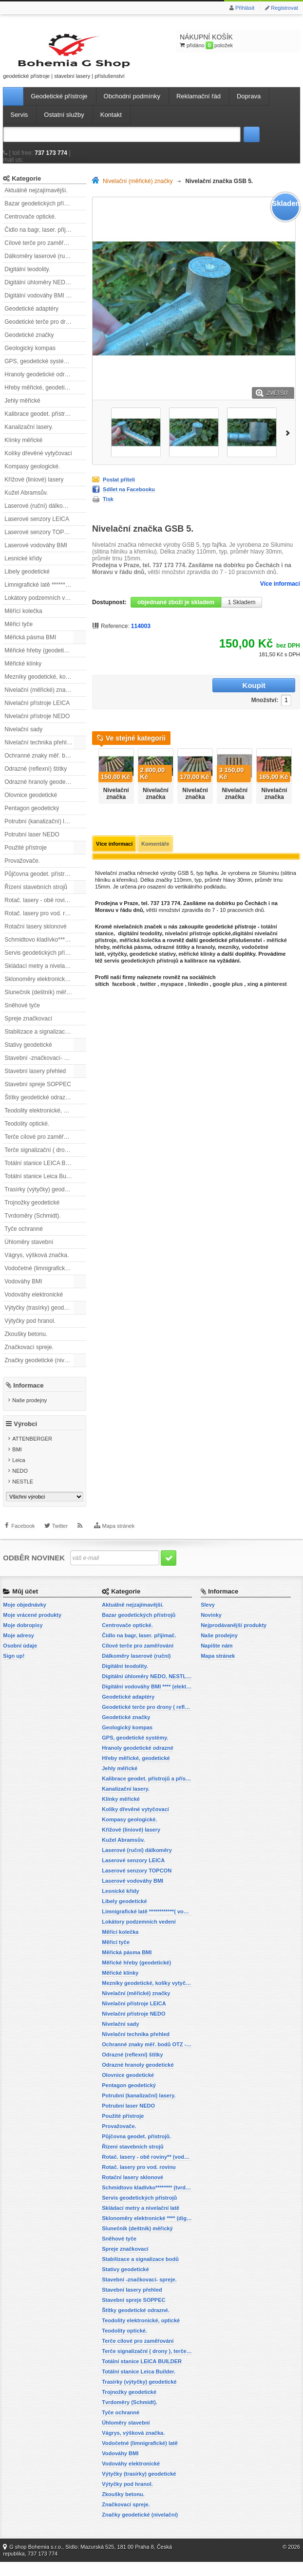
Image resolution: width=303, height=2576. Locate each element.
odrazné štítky (172, 943)
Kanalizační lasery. (28, 436)
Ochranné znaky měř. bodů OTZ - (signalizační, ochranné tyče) (45, 764)
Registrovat (284, 8)
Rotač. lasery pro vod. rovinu (41, 922)
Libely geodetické (27, 580)
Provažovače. (22, 870)
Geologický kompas (30, 357)
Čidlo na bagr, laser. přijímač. (42, 239)
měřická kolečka (140, 936)
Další (290, 441)
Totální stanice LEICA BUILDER (45, 1172)
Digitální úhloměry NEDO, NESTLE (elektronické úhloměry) (45, 291)
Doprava (249, 105)
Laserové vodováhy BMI (35, 554)
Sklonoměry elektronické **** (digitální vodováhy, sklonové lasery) (45, 988)
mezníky (228, 943)
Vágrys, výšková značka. (36, 1264)
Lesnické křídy (23, 567)
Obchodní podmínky (132, 105)
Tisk (108, 509)
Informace (28, 1394)
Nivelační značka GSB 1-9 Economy (195, 796)
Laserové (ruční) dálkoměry (40, 515)
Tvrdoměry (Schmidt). (32, 1225)
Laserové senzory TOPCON (40, 541)
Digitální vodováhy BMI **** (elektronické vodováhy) (45, 304)
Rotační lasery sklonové (35, 935)
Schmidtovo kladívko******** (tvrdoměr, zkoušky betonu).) (45, 948)
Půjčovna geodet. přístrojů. (39, 883)
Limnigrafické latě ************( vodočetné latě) (45, 594)
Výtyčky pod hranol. (30, 1330)
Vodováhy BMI (23, 1290)
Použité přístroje (25, 856)
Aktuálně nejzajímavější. (35, 199)
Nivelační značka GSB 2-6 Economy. (274, 796)
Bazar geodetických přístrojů (41, 212)
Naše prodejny (29, 1409)
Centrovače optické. (30, 225)
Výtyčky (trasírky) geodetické (41, 1317)
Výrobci (25, 1438)
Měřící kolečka (23, 620)
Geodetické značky (29, 344)
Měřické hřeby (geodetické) (39, 659)
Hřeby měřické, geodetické (39, 396)
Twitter (60, 1546)
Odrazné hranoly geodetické (40, 791)
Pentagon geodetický (31, 817)
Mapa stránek (118, 1546)
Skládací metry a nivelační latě (44, 975)
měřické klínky (197, 950)
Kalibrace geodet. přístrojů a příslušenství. (45, 423)
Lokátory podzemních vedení (41, 607)
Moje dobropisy (22, 1639)
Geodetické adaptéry (31, 318)
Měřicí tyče (18, 633)
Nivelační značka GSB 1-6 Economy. (116, 796)
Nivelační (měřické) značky (39, 699)
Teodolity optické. (26, 1133)
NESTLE (22, 1496)
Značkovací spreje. (29, 1356)
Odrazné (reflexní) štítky (35, 778)
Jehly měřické (22, 410)
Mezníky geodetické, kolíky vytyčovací (45, 686)
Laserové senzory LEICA (36, 528)
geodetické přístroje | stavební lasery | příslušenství (47, 60)
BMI (17, 1464)
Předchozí (94, 768)
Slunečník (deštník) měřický (40, 1001)
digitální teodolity (140, 929)
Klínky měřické (23, 449)
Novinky (211, 1629)
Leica (18, 1475)
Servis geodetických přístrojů (41, 962)
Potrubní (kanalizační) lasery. (42, 830)
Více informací (280, 593)
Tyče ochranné (23, 1238)
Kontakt (111, 124)
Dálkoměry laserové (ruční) (39, 265)
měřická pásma (131, 943)
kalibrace (196, 957)
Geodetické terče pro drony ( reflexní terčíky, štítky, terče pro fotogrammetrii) (45, 331)
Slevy (208, 1619)
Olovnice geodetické (30, 804)
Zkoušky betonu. (25, 1343)
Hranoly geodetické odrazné (40, 383)
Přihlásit (244, 8)
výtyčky (117, 950)
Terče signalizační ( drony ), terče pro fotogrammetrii (45, 1159)
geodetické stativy (153, 950)
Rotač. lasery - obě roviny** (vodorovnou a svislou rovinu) (45, 909)
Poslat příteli (119, 489)
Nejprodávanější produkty (233, 1639)
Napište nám (216, 1660)
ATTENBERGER (32, 1453)
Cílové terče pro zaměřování (41, 252)
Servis (19, 124)
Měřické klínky (22, 672)
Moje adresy (18, 1649)
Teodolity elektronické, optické (43, 1119)
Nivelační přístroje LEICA (37, 712)
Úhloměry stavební (28, 1251)
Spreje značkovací (28, 1027)
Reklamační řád (198, 105)
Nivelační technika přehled (38, 751)
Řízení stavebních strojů (35, 896)
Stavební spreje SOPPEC (37, 1093)
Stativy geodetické (28, 1054)
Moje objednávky (24, 1619)
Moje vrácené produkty (32, 1629)
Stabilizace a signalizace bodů (43, 1041)
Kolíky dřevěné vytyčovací (38, 462)
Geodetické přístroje (59, 105)
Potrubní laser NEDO (31, 843)
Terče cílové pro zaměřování (41, 1146)
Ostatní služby (64, 124)
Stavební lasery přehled (35, 1080)
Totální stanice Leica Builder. (41, 1185)
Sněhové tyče (22, 1014)
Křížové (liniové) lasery (33, 488)
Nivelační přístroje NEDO (37, 725)
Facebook (23, 1546)
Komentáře (155, 840)
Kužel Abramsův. (26, 502)
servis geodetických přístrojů (141, 957)
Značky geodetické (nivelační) (43, 1369)
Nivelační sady (23, 738)
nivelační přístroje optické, (199, 929)
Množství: (195, 695)
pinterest (275, 980)
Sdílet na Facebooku (129, 499)
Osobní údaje (20, 1660)
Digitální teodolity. (27, 278)
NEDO (20, 1485)
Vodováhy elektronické (33, 1303)
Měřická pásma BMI (30, 646)
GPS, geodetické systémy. (38, 370)
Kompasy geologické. (32, 475)
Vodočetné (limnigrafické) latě (42, 1277)
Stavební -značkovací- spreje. (42, 1067)
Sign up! (13, 1670)
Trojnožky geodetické (31, 1211)
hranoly (205, 943)
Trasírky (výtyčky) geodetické (42, 1198)
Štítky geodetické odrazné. (38, 1106)
